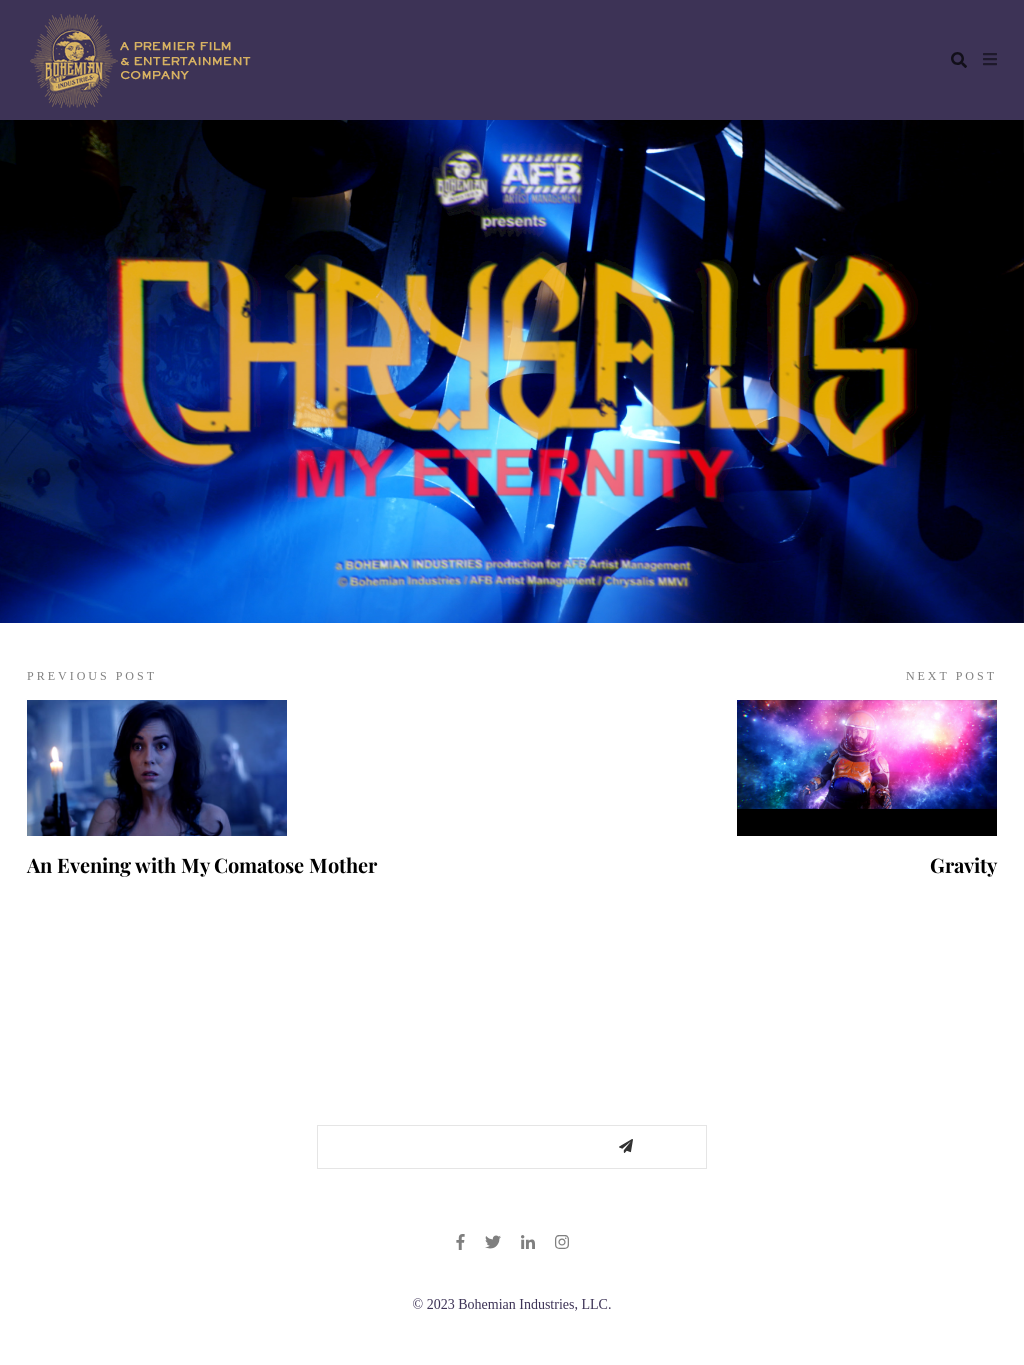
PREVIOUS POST (92, 676)
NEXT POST (951, 676)
